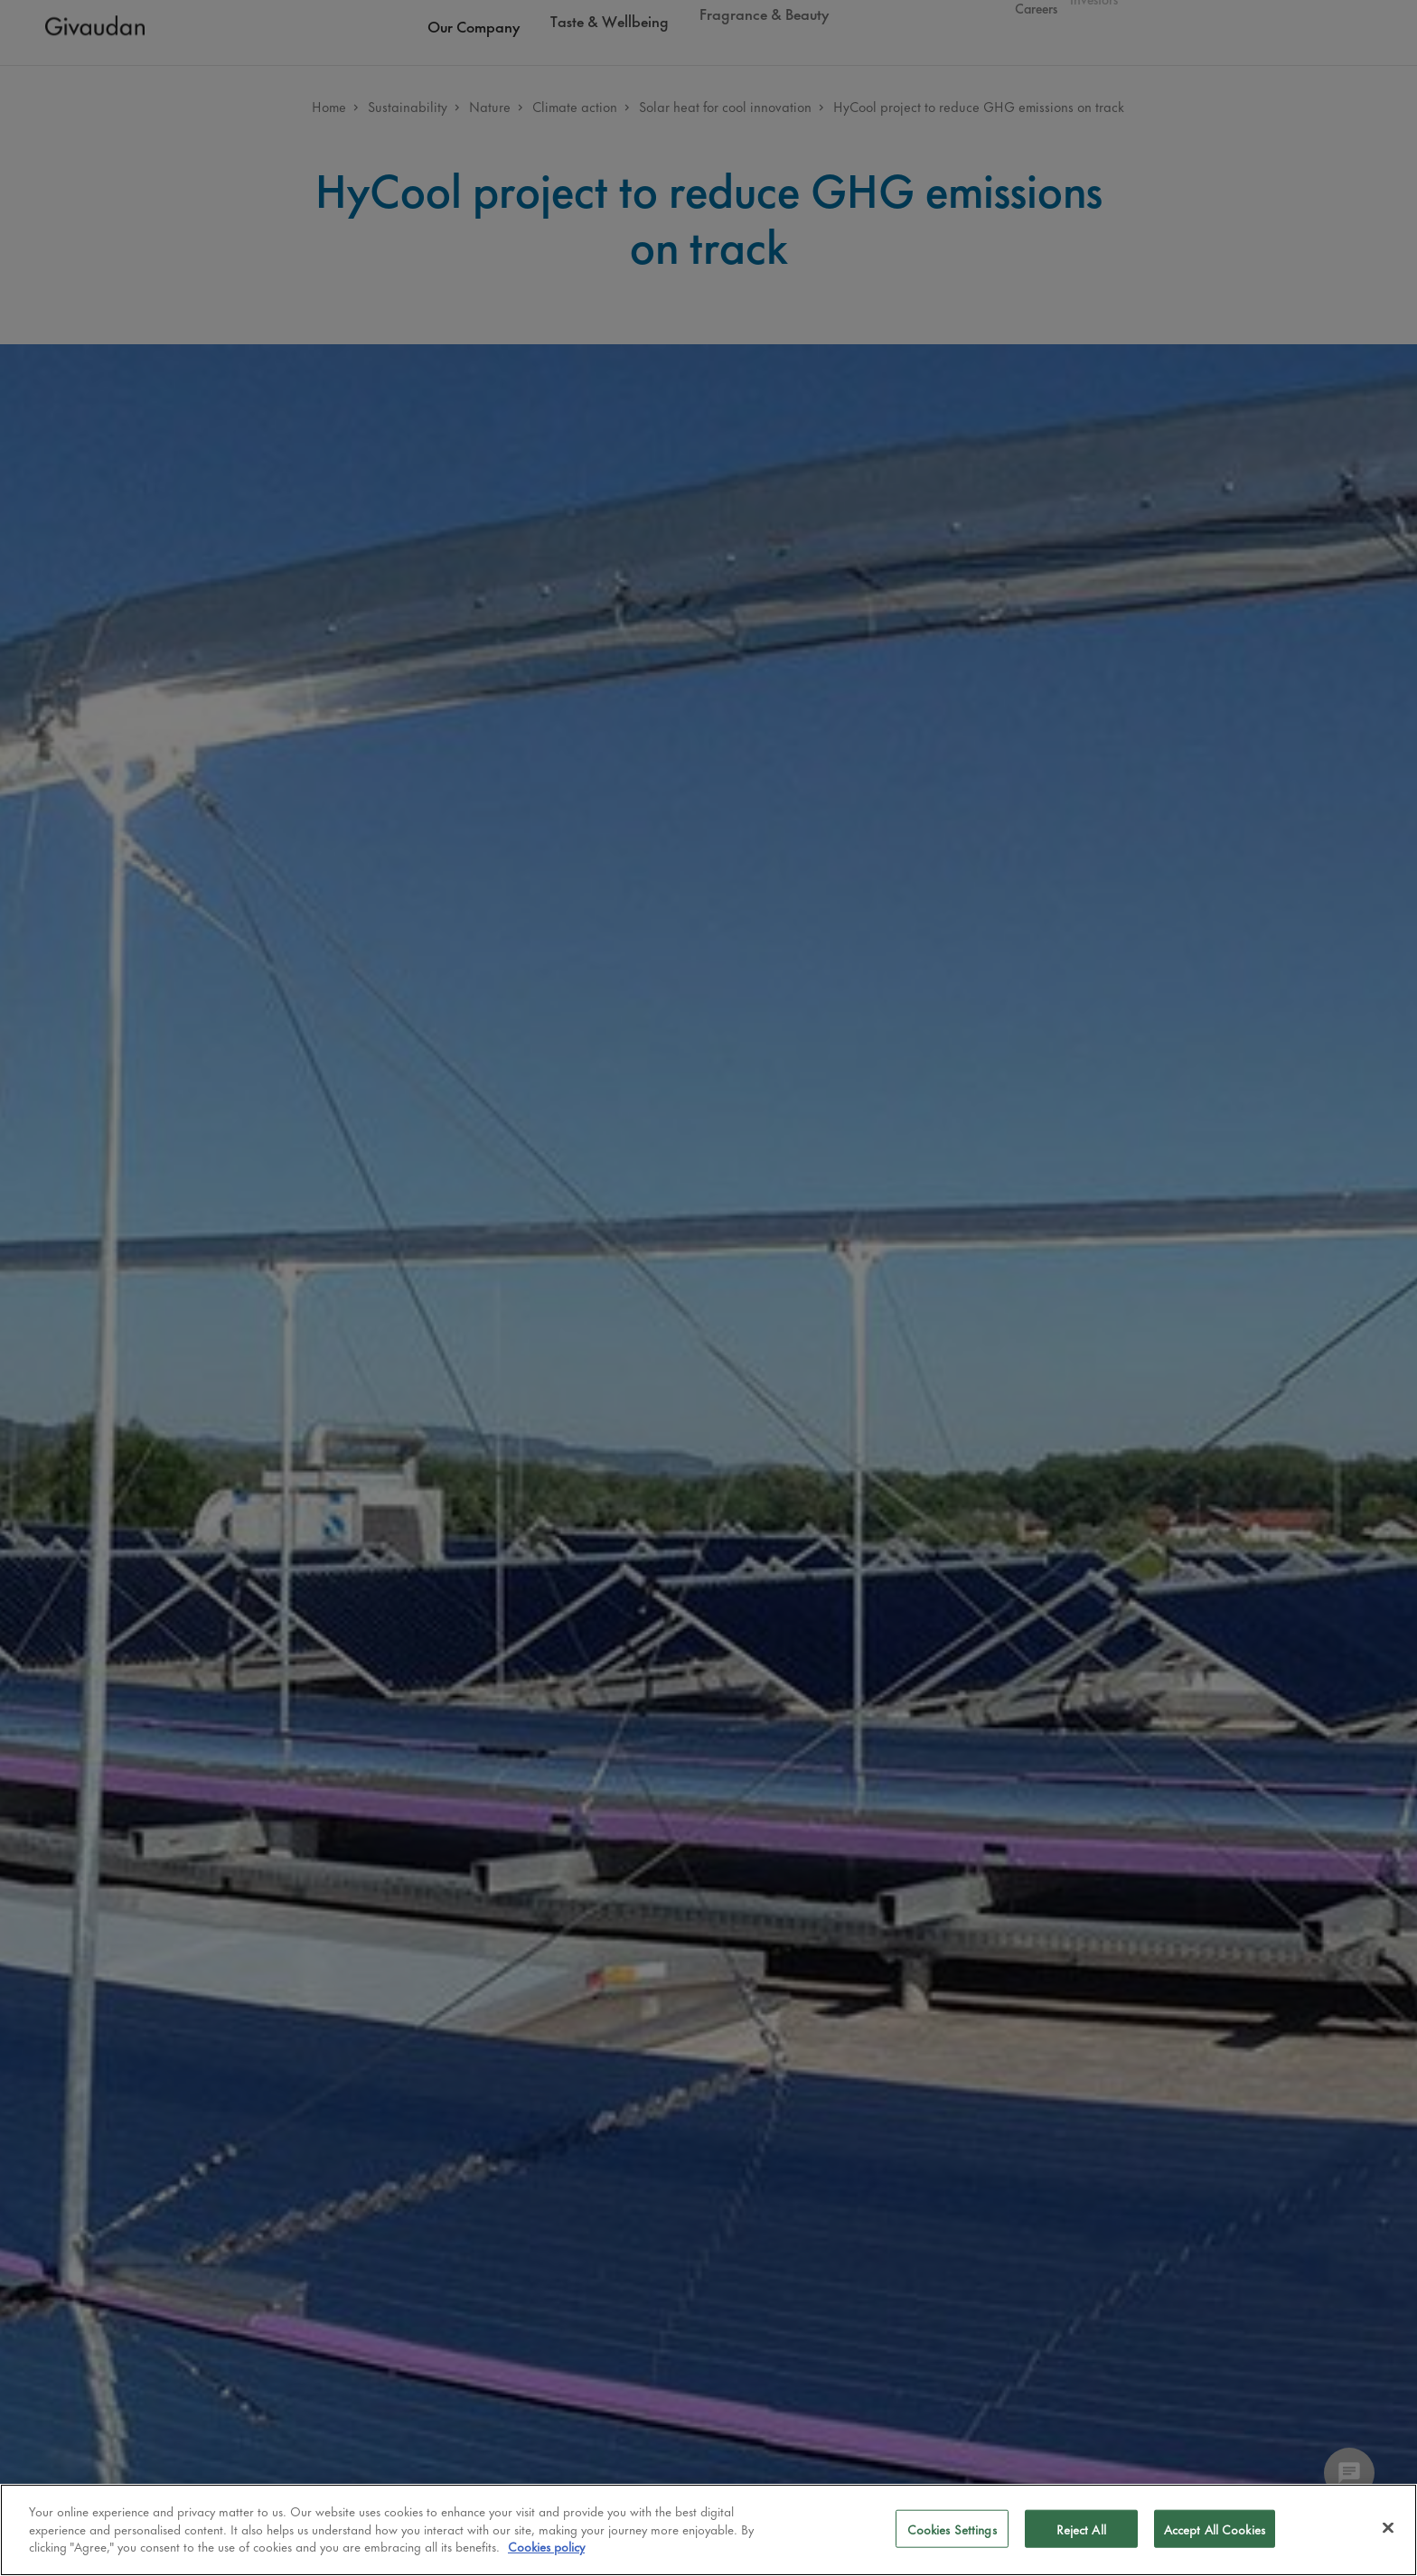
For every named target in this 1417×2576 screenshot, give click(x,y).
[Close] (1388, 2528)
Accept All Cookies (1214, 2528)
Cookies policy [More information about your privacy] (546, 2545)
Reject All (1081, 2528)
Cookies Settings (952, 2528)
